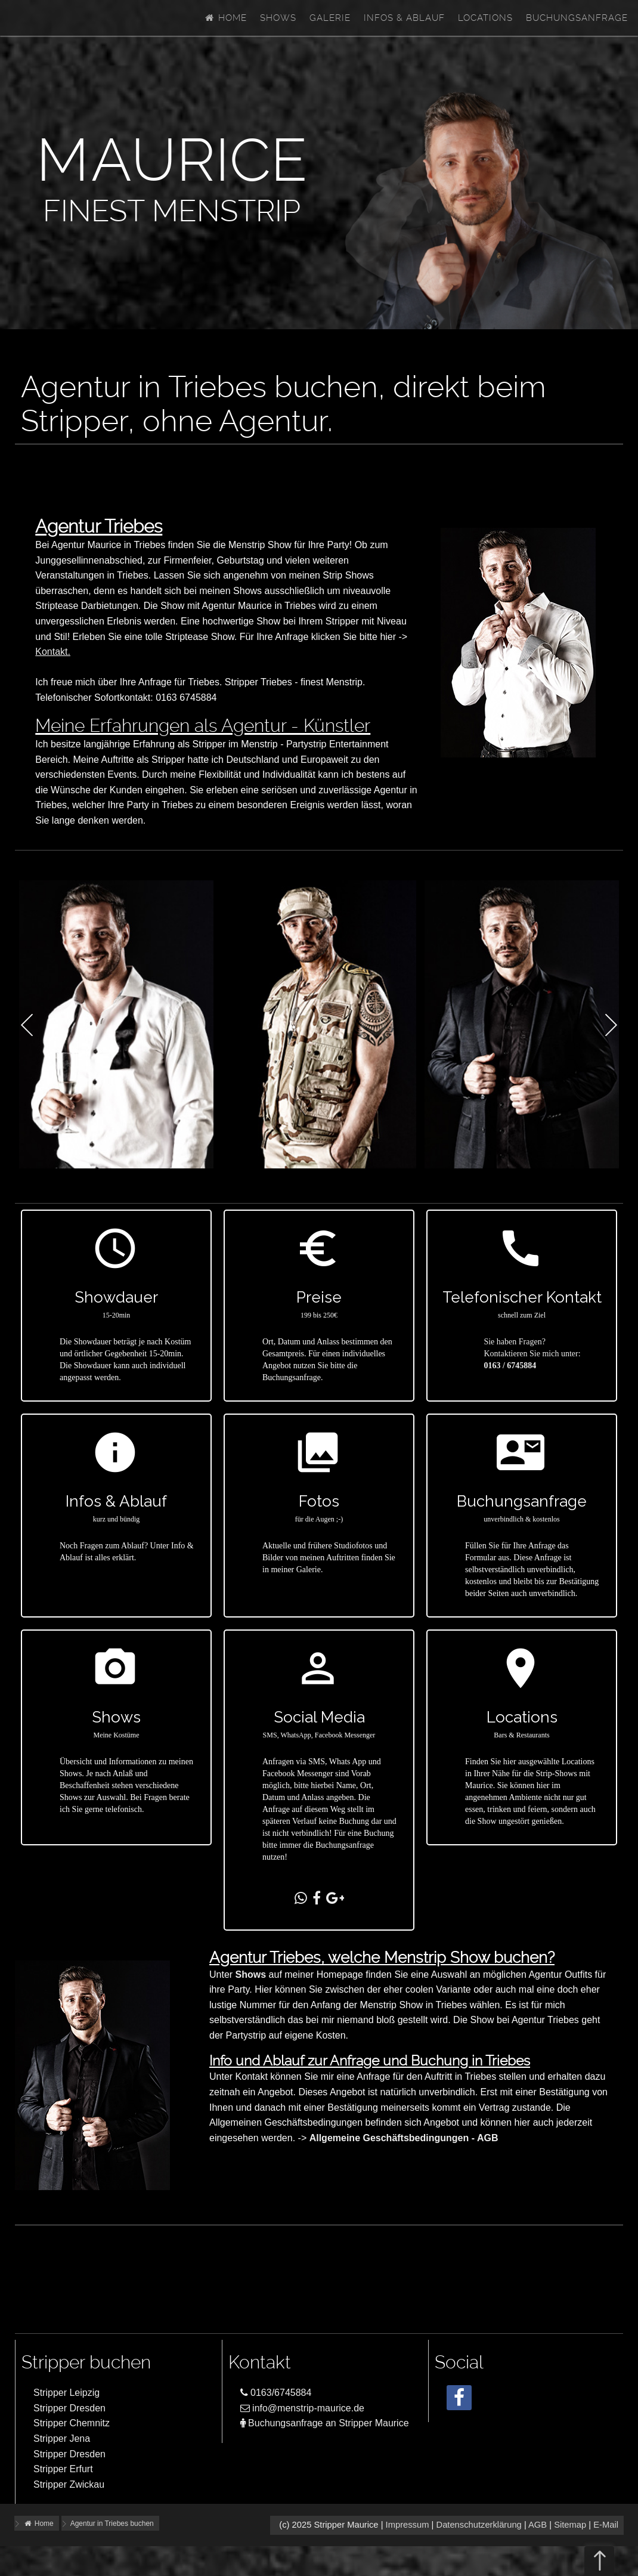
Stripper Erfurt (63, 2469)
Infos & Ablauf (404, 18)
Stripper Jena (61, 2438)
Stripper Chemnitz (71, 2423)
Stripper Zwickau (68, 2484)
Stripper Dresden (69, 2408)
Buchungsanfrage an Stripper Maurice (324, 2423)
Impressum (407, 2524)
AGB (537, 2524)
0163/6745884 (276, 2393)
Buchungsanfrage (577, 18)
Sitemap (570, 2524)
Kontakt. (52, 652)
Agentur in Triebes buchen (112, 2523)
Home (225, 18)
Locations (485, 18)
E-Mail (605, 2524)
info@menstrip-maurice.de (302, 2408)
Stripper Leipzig (66, 2393)
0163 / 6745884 (510, 1365)
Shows (278, 18)
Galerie (330, 18)
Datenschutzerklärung (478, 2524)
